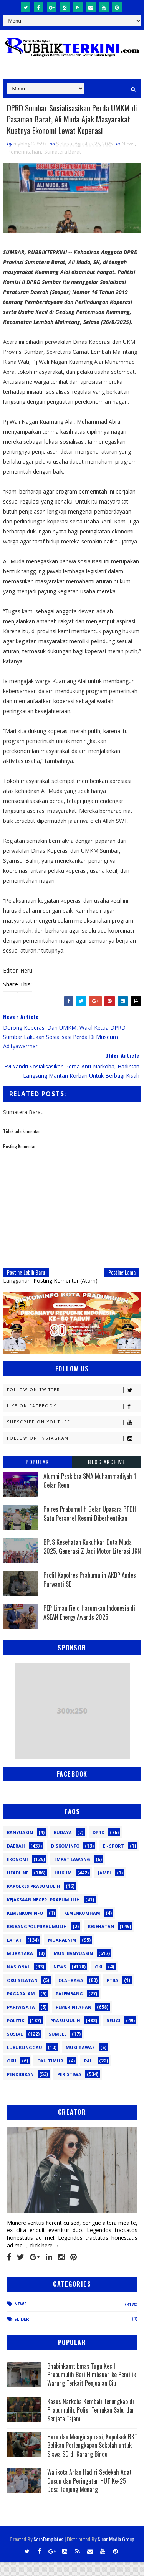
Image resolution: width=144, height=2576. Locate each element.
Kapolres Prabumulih (33, 1900)
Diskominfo (65, 1860)
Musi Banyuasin (73, 1967)
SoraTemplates (48, 2553)
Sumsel (57, 2048)
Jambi (104, 1886)
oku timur (50, 2074)
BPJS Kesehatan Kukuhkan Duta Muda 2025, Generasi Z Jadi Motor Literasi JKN (92, 1560)
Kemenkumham (82, 1927)
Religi (113, 2034)
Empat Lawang (72, 1873)
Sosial (15, 2048)
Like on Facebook (74, 1420)
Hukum (63, 1886)
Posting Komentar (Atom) (65, 1294)
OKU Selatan (22, 1994)
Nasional (18, 1980)
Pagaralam (21, 2007)
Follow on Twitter (74, 1404)
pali (89, 2074)
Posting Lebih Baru (26, 1286)
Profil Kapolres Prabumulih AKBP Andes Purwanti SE (89, 1593)
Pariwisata (21, 2021)
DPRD (98, 1846)
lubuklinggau (24, 2061)
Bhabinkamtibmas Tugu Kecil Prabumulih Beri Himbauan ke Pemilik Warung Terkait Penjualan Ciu (91, 2388)
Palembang (69, 2007)
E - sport (113, 1860)
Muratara (20, 1967)
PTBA (112, 1994)
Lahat (14, 1954)
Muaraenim (62, 1954)
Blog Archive (106, 1475)
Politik (15, 2034)
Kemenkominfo (25, 1927)
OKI (99, 1980)
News (128, 157)
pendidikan (20, 2088)
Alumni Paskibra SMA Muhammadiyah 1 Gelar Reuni (89, 1494)
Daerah (16, 1860)
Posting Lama (122, 1286)
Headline (17, 1886)
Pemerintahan (24, 165)
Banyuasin (20, 1846)
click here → (45, 2258)
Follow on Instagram (74, 1452)
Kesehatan (101, 1940)
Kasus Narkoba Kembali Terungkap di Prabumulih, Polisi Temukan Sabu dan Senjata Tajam (91, 2423)
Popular (37, 1475)
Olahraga (70, 1994)
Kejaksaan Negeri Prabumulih (43, 1913)
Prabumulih (65, 2034)
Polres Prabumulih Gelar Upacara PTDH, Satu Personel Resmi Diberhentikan (90, 1527)
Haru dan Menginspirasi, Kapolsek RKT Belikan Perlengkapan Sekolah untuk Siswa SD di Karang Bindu (92, 2459)
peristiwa (69, 2088)
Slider (21, 2332)
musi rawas (80, 2061)
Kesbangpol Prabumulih (37, 1940)
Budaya (63, 1846)
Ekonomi (17, 1873)
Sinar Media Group (116, 2553)
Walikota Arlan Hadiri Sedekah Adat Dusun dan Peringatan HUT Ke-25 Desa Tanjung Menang (89, 2494)
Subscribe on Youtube (74, 1436)
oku (12, 2074)
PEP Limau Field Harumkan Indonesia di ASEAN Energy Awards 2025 (89, 1626)
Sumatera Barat (62, 165)
